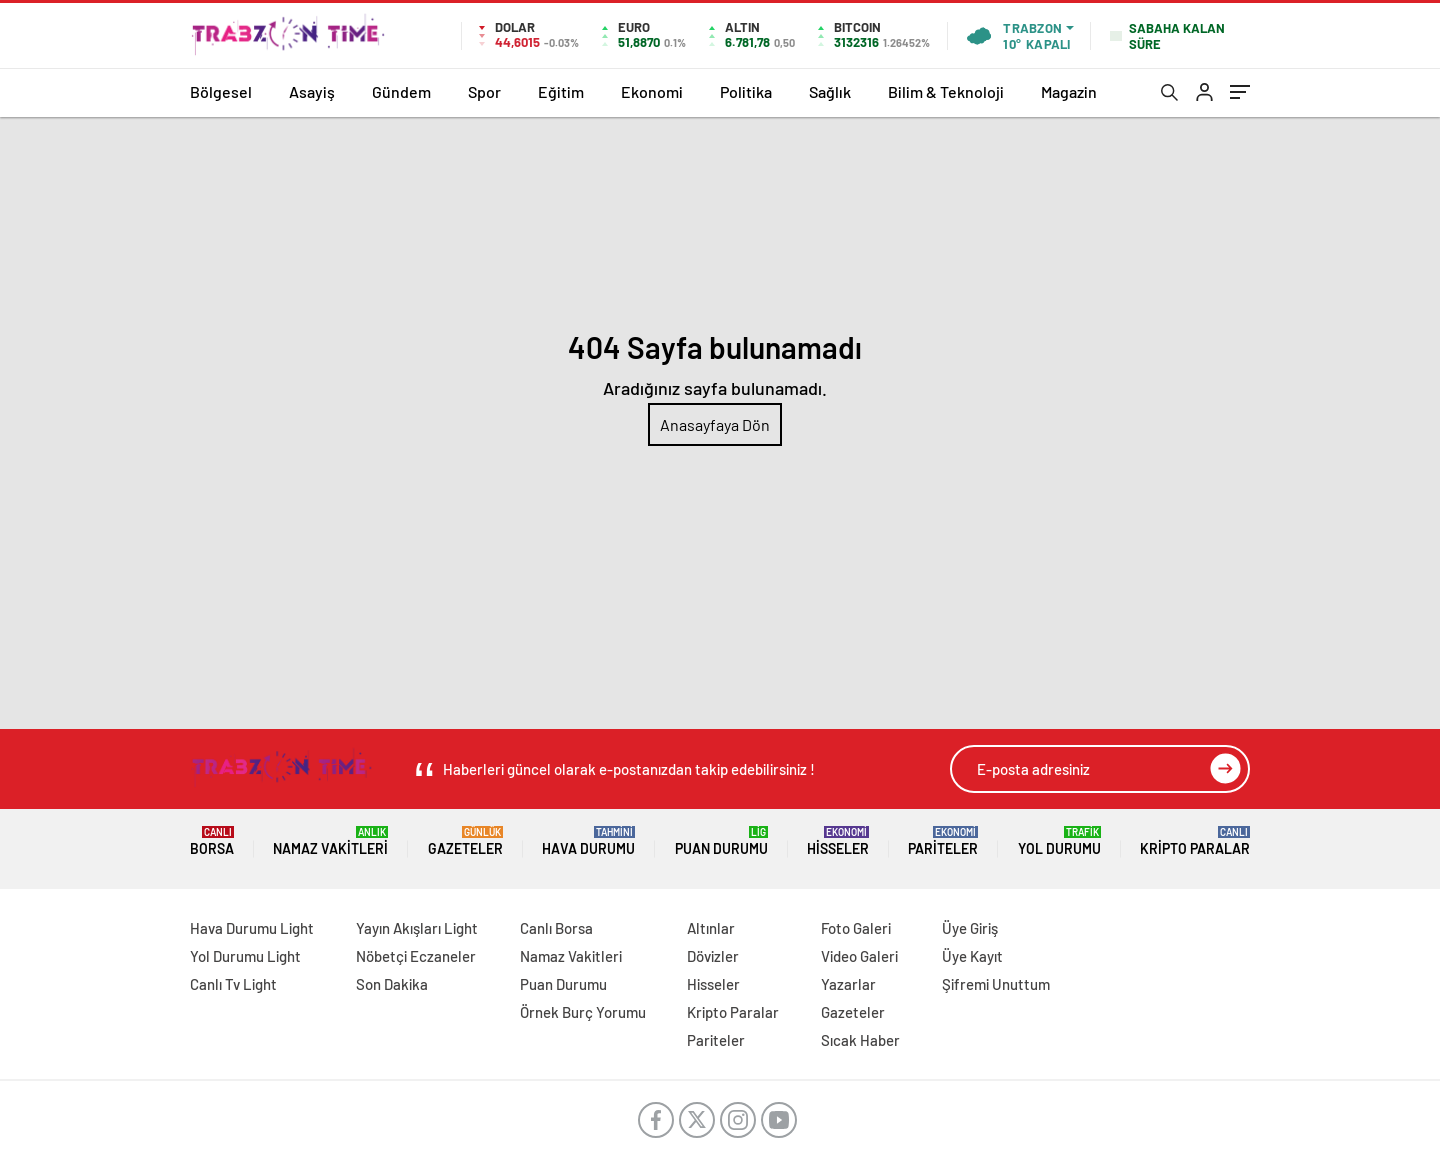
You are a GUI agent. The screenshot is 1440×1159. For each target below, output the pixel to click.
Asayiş (312, 91)
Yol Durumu (1059, 841)
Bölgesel (221, 91)
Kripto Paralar (1195, 841)
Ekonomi (652, 91)
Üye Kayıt (972, 956)
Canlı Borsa (556, 928)
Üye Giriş (970, 928)
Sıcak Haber (860, 1040)
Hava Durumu (588, 841)
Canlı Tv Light (233, 984)
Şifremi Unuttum (996, 984)
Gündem (401, 91)
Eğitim (561, 91)
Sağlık (830, 91)
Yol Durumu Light (245, 956)
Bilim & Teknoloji (946, 91)
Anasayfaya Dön (715, 424)
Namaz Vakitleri (330, 841)
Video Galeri (859, 956)
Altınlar (711, 928)
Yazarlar (848, 984)
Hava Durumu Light (252, 928)
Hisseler (838, 841)
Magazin (1069, 91)
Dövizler (713, 956)
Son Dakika (392, 984)
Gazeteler (465, 841)
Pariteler (943, 841)
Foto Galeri (856, 928)
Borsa (212, 841)
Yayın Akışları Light (417, 928)
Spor (484, 91)
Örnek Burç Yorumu (583, 1012)
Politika (746, 91)
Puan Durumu (721, 841)
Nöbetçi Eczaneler (416, 956)
